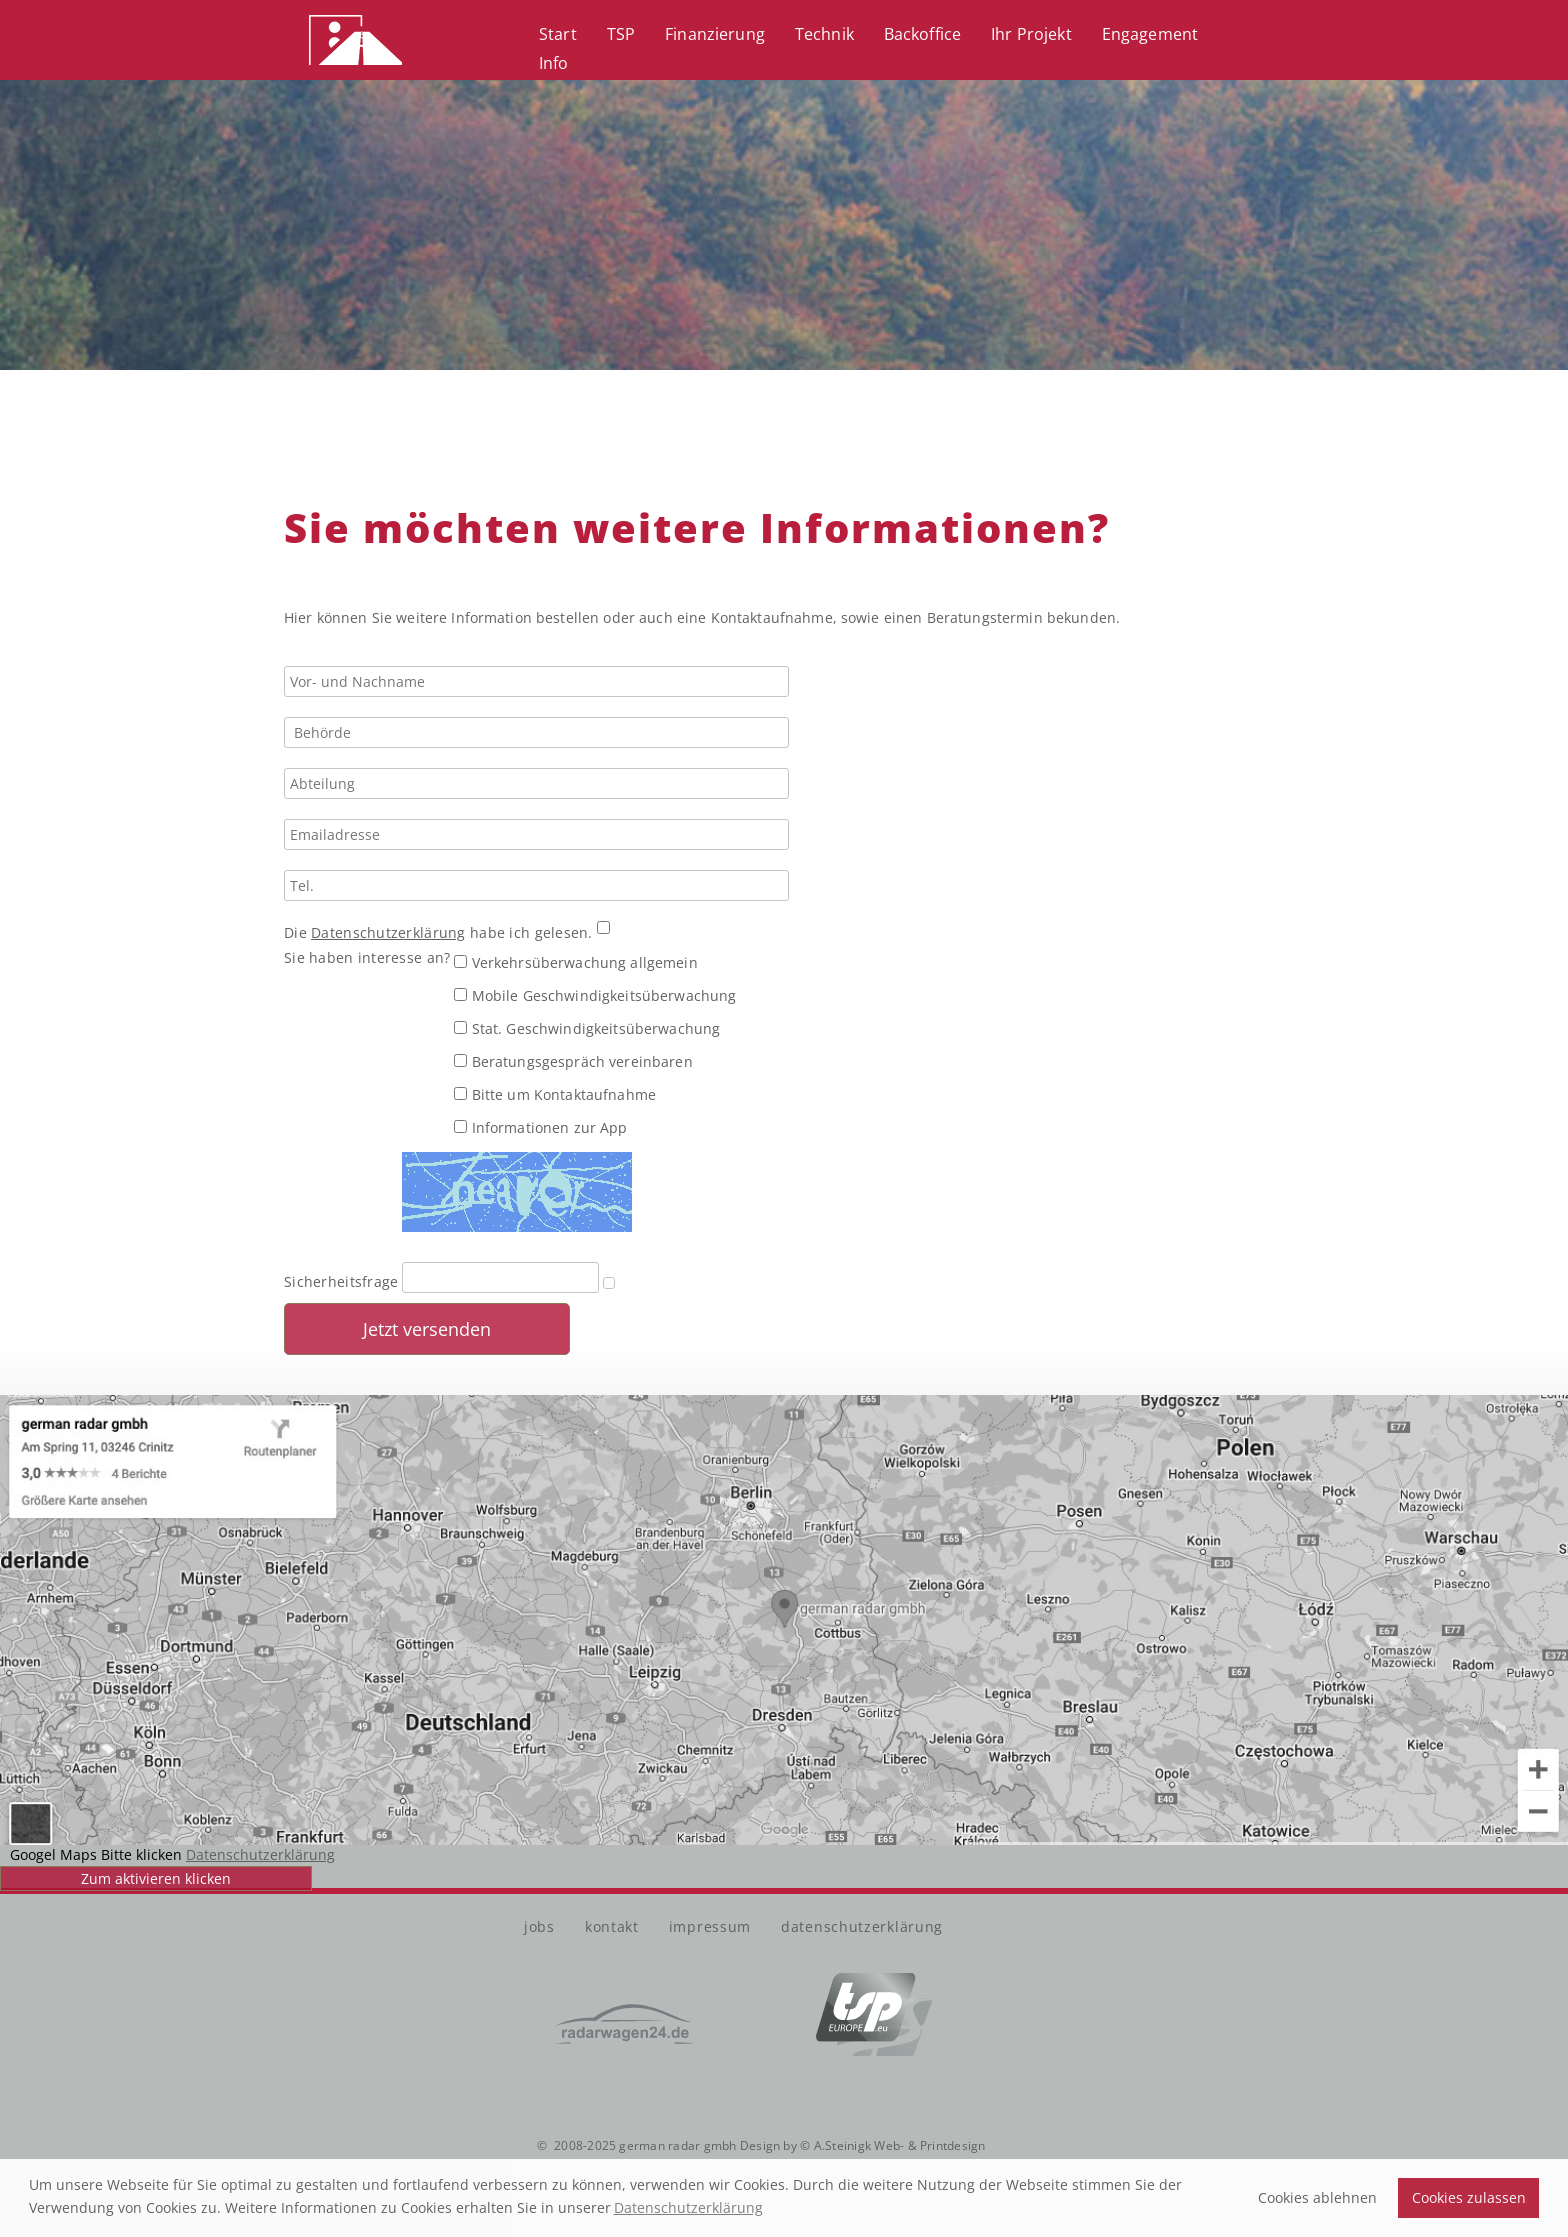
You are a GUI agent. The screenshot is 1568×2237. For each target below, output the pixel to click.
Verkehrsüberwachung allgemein (575, 962)
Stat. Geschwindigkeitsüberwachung (587, 1028)
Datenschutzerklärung (388, 932)
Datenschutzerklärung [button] (688, 2207)
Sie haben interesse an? (367, 957)
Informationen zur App (540, 1127)
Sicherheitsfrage (341, 1281)
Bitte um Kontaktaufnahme (555, 1094)
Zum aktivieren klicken (156, 1878)
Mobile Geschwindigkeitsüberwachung (595, 995)
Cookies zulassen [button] (1469, 2197)
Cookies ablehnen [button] (1317, 2197)
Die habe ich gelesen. (440, 932)
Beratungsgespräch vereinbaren (573, 1061)
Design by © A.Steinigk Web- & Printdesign (861, 2145)
